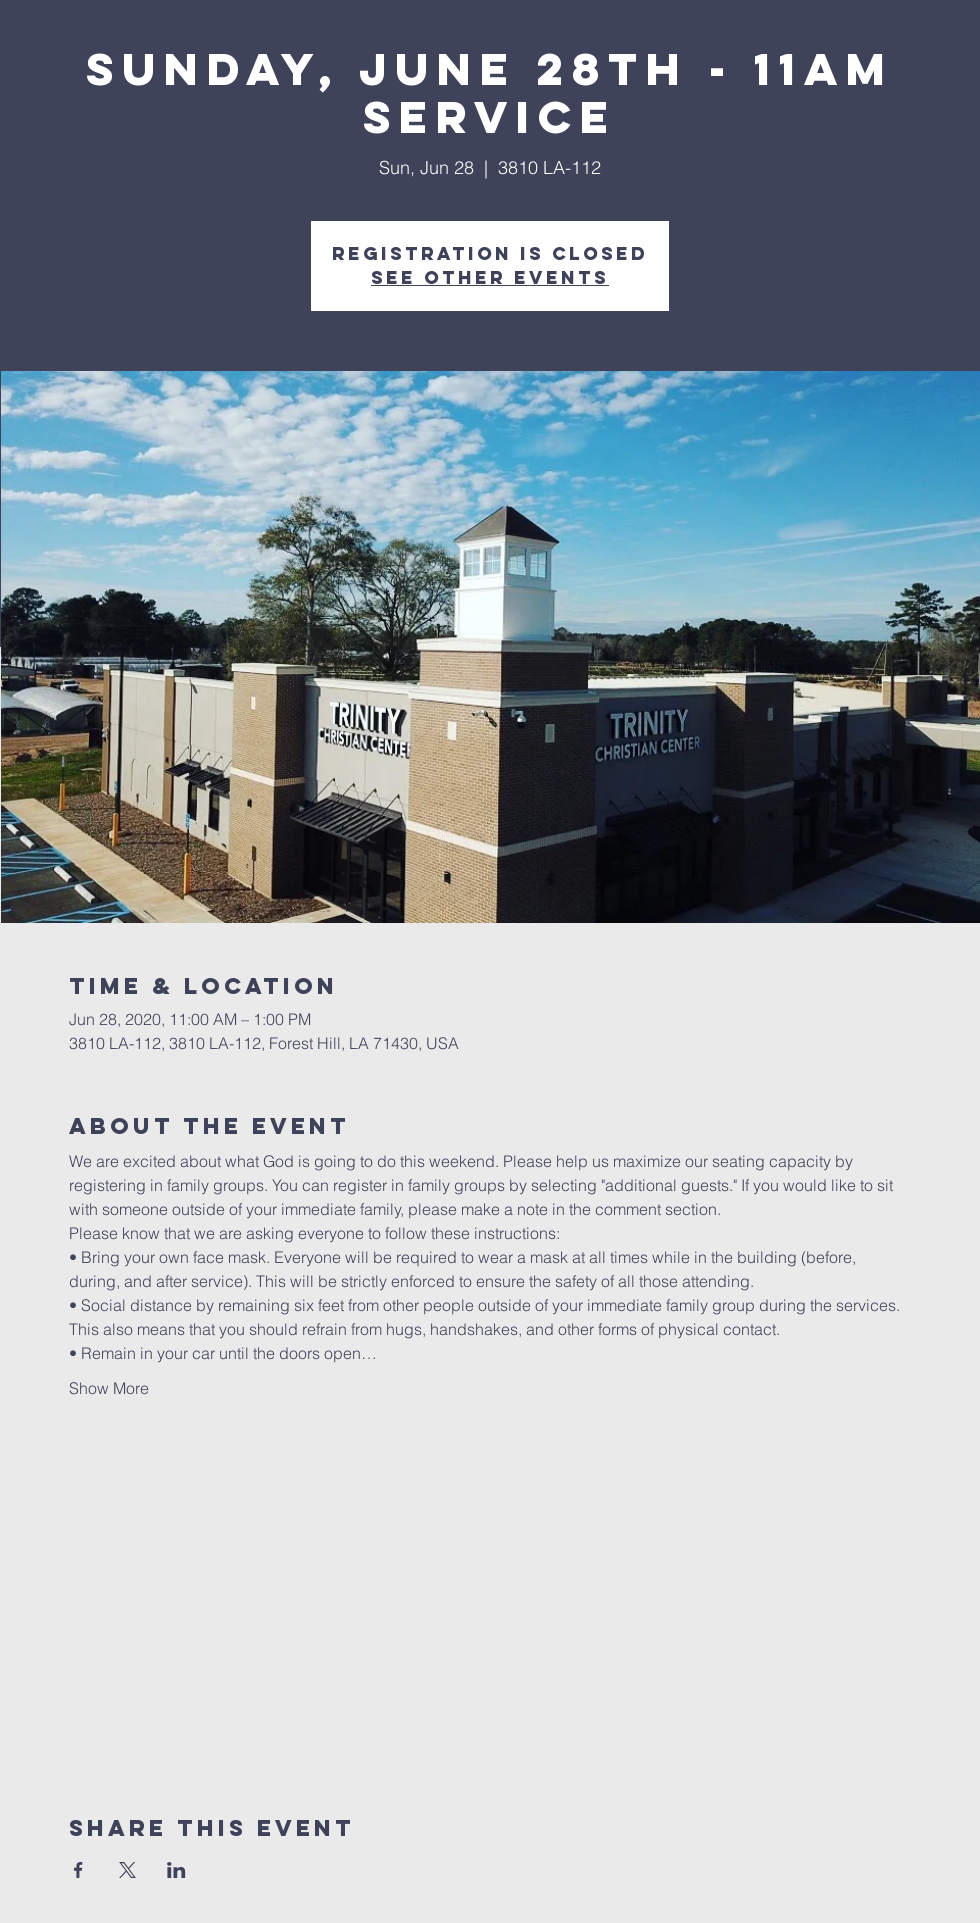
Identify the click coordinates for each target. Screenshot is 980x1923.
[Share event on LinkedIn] (176, 1870)
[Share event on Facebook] (78, 1870)
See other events (490, 277)
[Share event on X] (127, 1870)
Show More (109, 1388)
